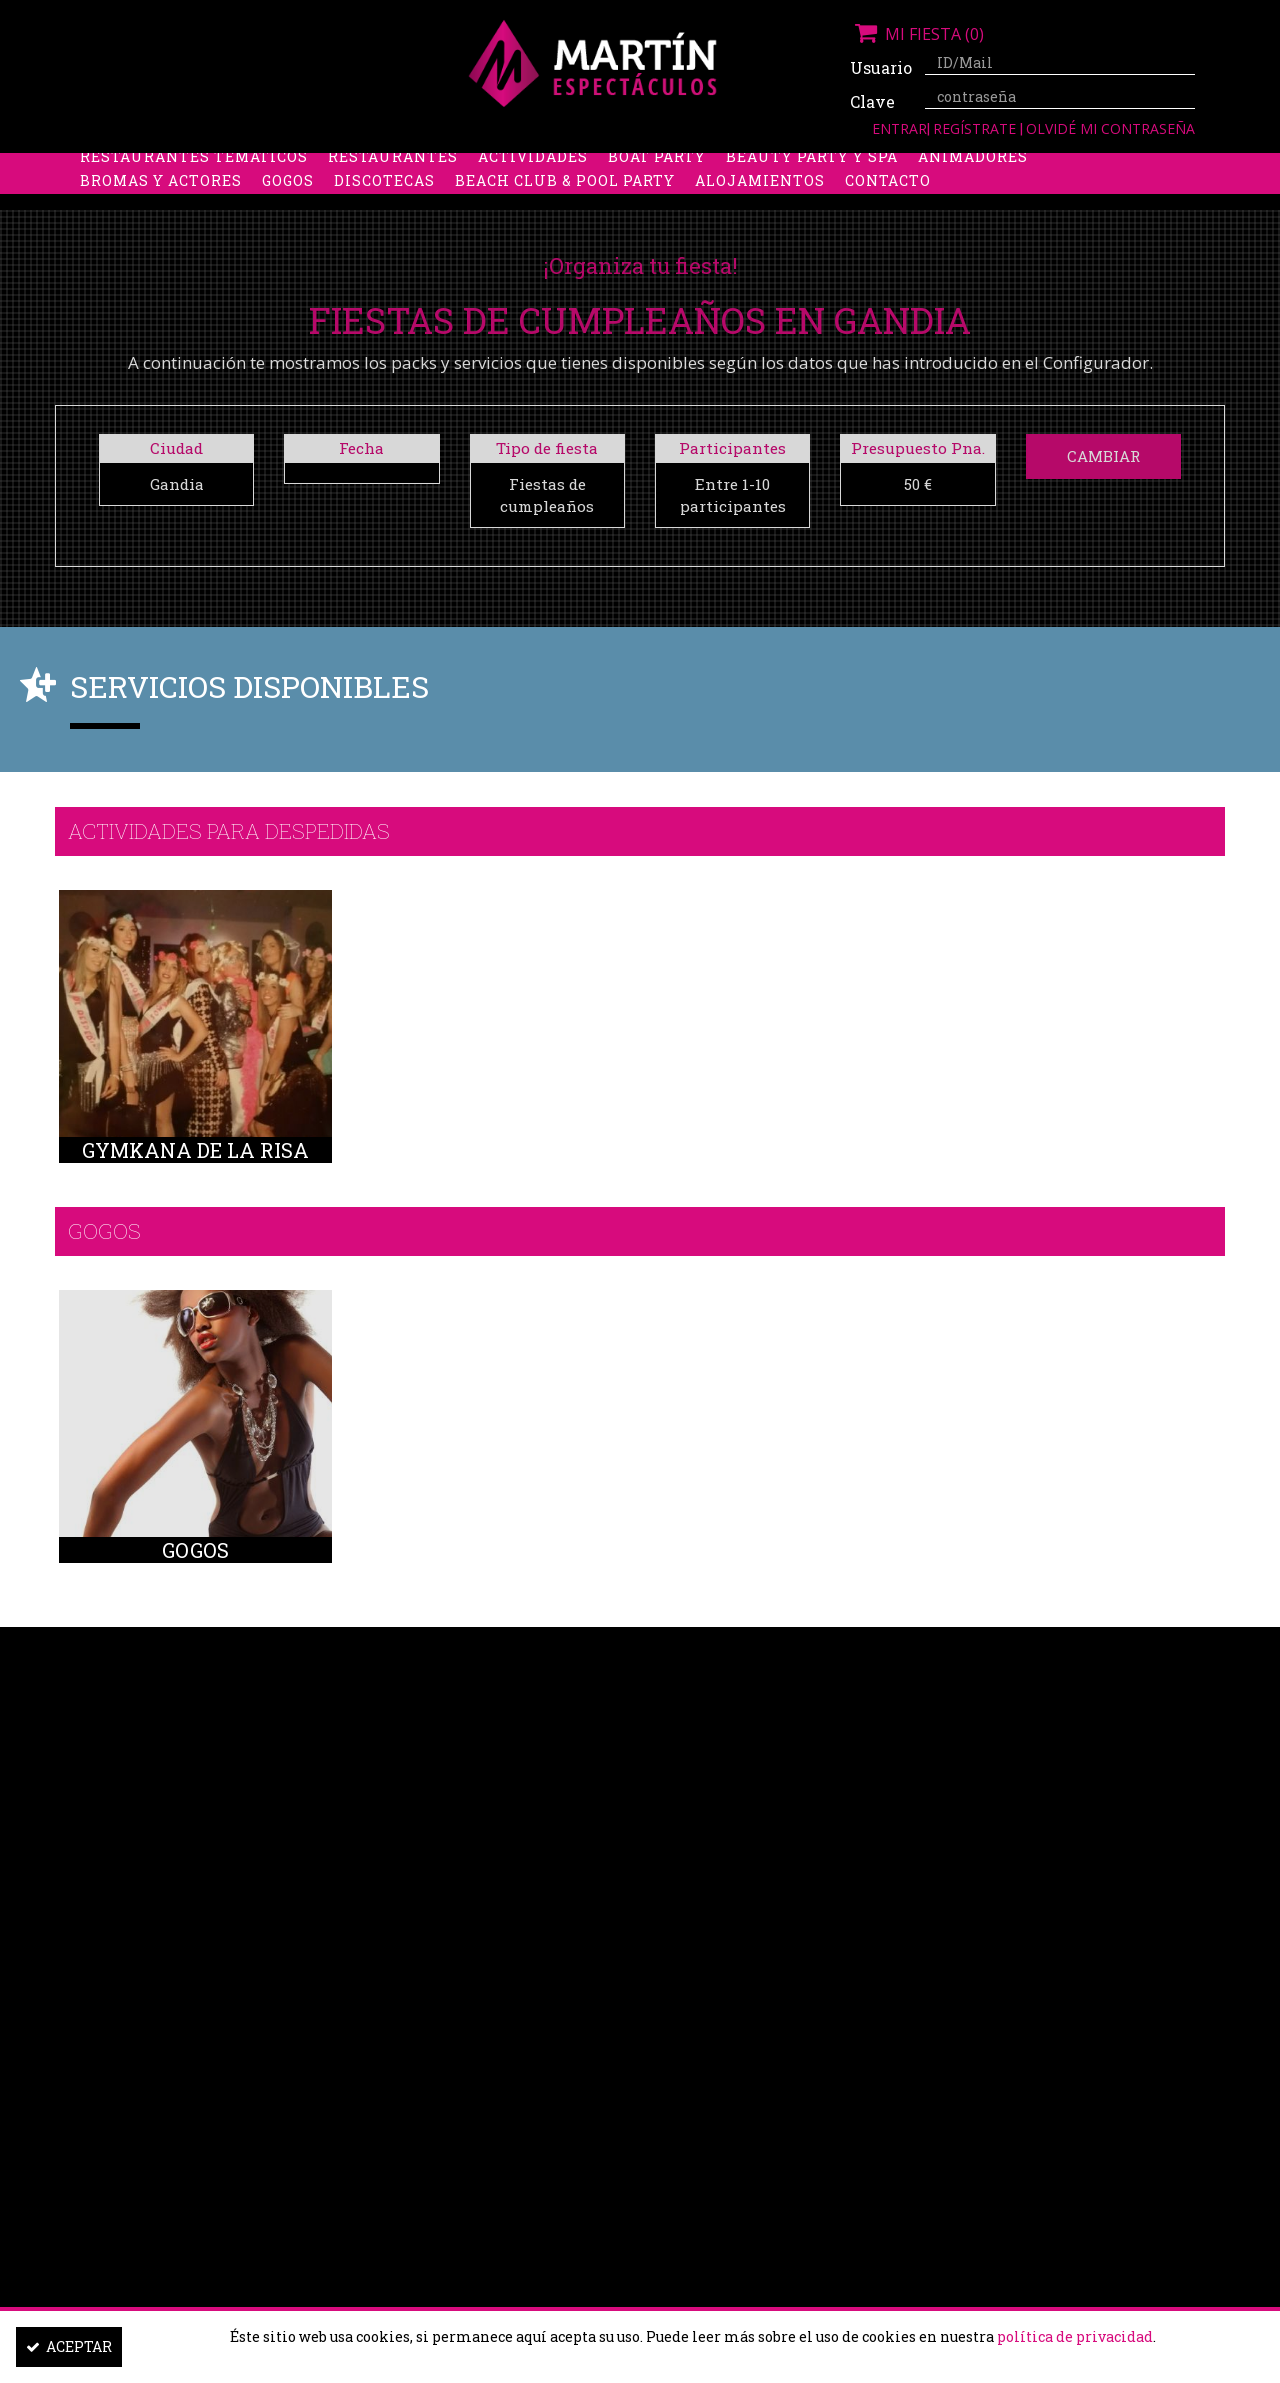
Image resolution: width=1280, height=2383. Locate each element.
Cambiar (1103, 456)
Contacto (888, 214)
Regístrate (976, 128)
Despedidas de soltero (404, 166)
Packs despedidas (605, 166)
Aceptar (69, 2346)
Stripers (744, 166)
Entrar (899, 128)
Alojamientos (760, 214)
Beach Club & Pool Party (565, 214)
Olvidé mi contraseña (1110, 128)
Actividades (533, 190)
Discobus (909, 166)
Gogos (288, 214)
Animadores (973, 190)
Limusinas (1019, 166)
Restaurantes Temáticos (194, 190)
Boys (826, 166)
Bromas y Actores (161, 214)
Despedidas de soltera (181, 166)
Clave (872, 101)
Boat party (657, 190)
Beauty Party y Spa (812, 190)
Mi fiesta (917, 34)
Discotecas (384, 214)
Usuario (880, 67)
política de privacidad (1075, 2336)
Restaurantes (393, 190)
